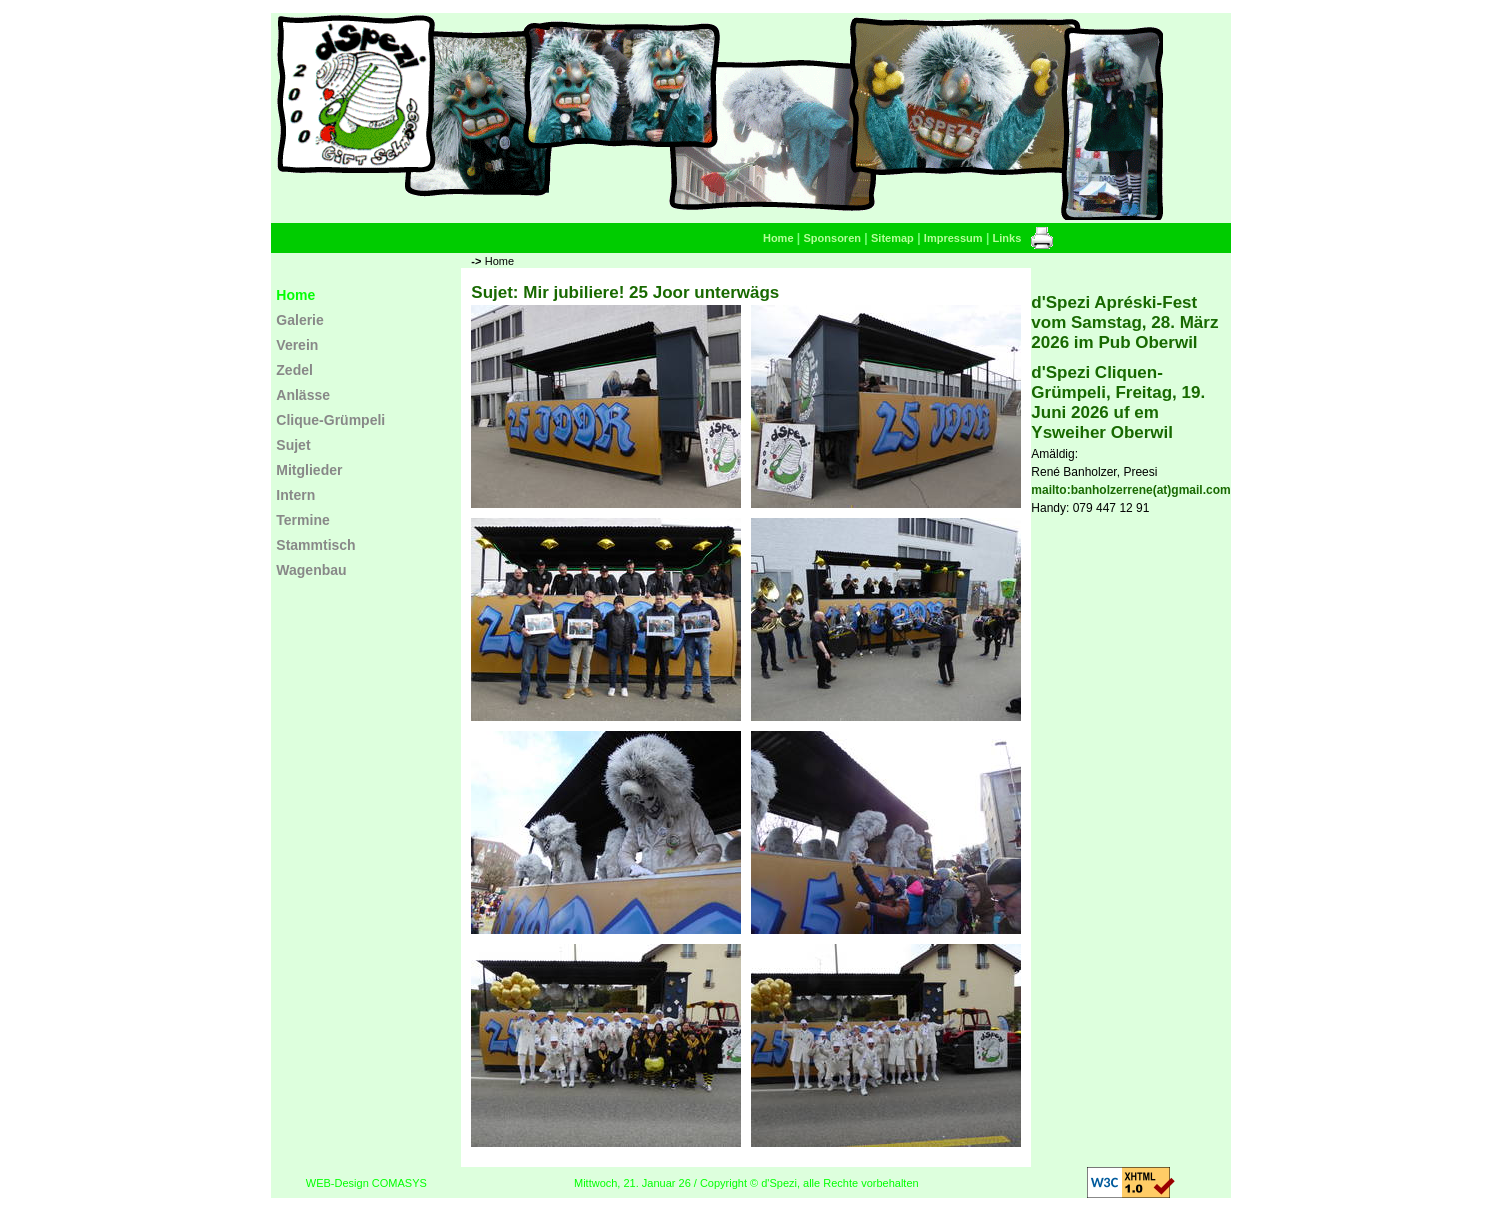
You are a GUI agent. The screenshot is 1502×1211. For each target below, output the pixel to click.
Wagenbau (311, 570)
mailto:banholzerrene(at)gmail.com (1130, 490)
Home (778, 238)
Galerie (299, 320)
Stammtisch (315, 545)
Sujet (293, 445)
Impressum (953, 238)
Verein (297, 345)
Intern (295, 495)
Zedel (294, 370)
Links (1007, 238)
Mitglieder (309, 470)
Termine (302, 520)
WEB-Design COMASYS (366, 1183)
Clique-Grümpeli (330, 420)
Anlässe (303, 395)
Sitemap (892, 238)
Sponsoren (832, 238)
